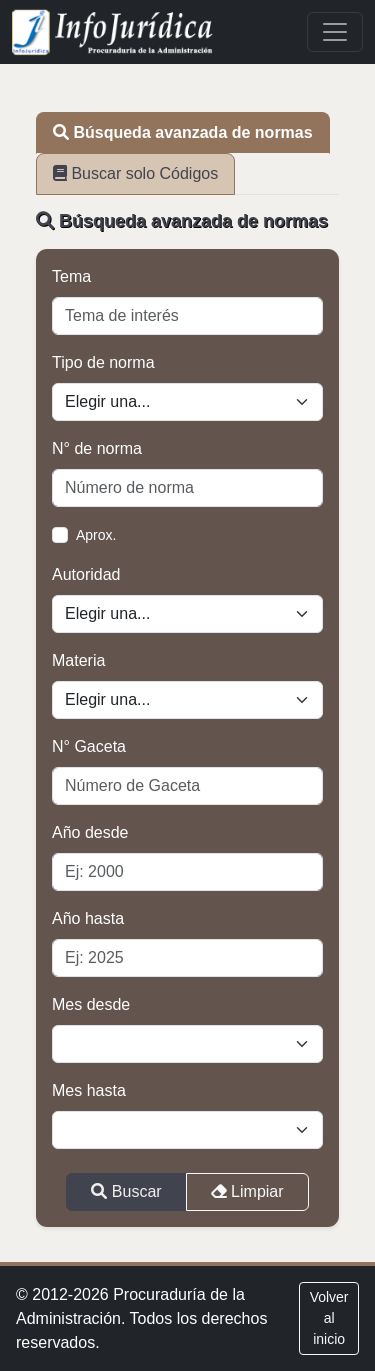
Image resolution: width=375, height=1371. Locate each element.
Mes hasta (89, 1090)
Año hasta (88, 918)
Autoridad (86, 574)
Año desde (90, 832)
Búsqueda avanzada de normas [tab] (183, 132)
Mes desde (91, 1004)
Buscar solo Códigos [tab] (135, 173)
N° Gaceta (89, 746)
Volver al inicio (329, 1318)
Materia (78, 660)
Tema (71, 276)
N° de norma (97, 448)
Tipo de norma (103, 362)
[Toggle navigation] (335, 32)
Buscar (126, 1191)
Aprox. (96, 535)
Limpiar (247, 1191)
